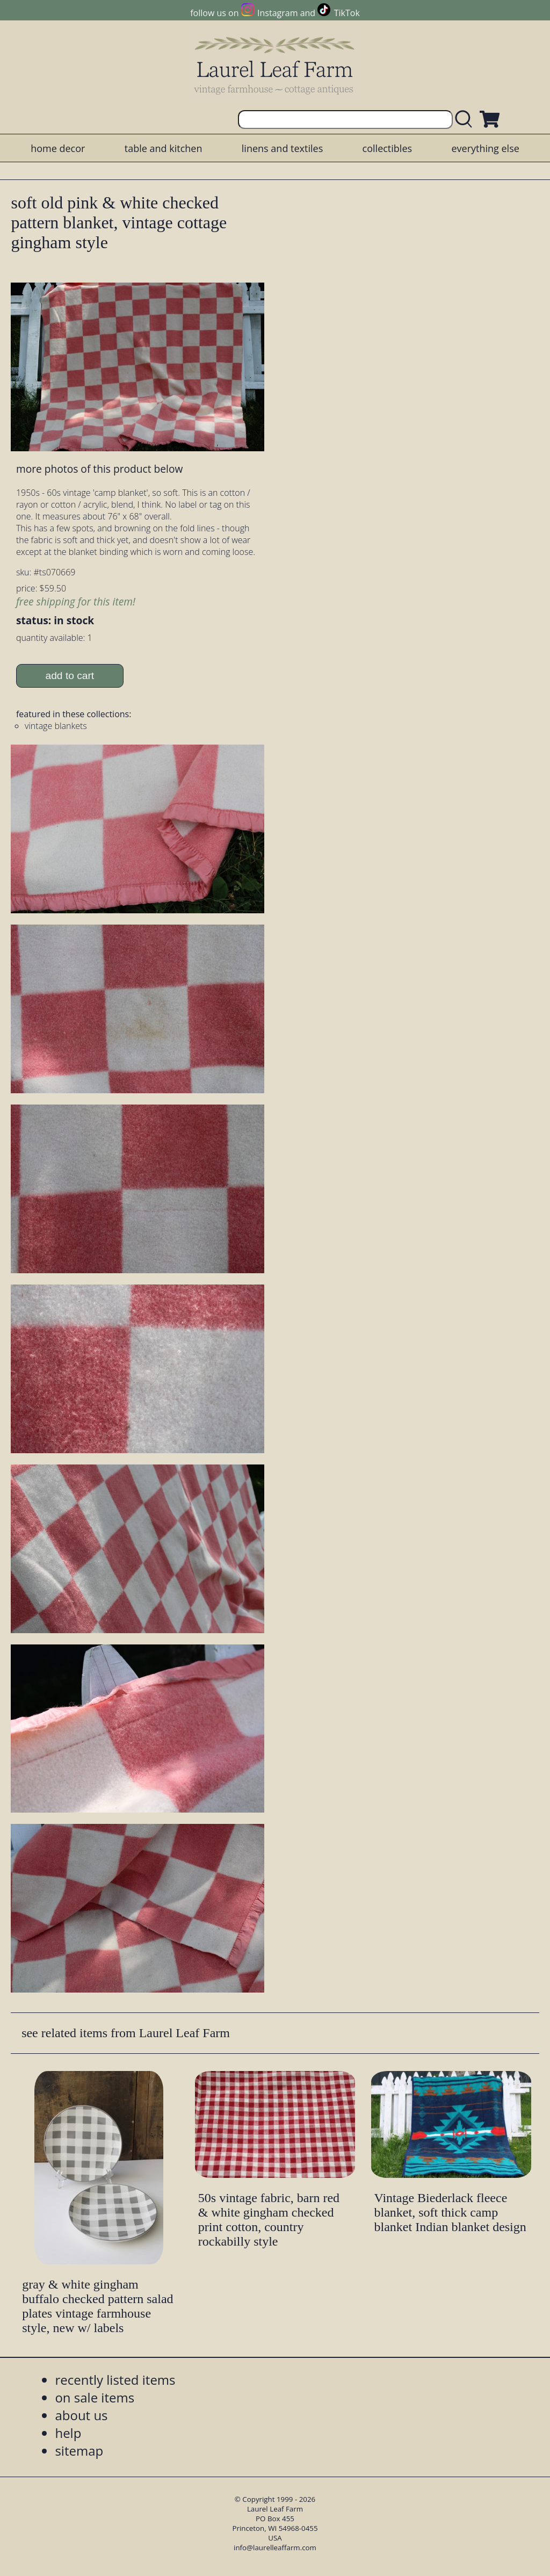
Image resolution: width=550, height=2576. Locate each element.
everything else (485, 148)
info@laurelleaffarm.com (275, 2547)
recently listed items (115, 2380)
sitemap (79, 2450)
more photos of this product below (99, 468)
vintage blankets (56, 726)
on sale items (94, 2397)
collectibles (387, 148)
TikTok (347, 13)
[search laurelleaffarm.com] (466, 119)
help (68, 2433)
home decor (58, 148)
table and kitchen (163, 148)
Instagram (277, 13)
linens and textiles (282, 148)
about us (81, 2415)
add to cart (70, 675)
